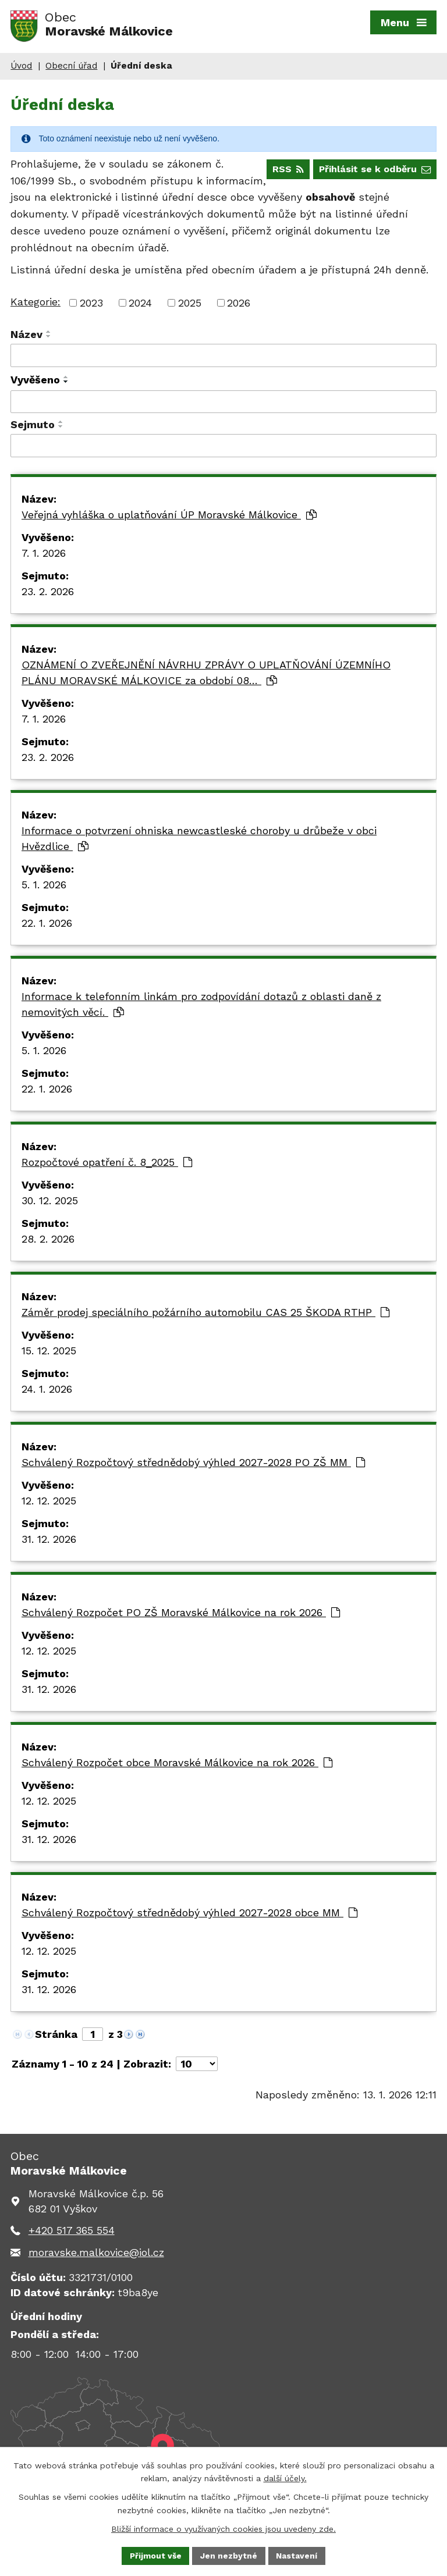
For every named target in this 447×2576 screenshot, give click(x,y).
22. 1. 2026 (47, 926)
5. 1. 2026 (44, 887)
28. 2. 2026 (48, 1242)
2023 (91, 306)
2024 (140, 306)
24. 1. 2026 (47, 1392)
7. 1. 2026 (44, 556)
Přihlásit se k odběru (374, 171)
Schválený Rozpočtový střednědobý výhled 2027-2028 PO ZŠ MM (193, 1465)
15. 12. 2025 (49, 1353)
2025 (189, 306)
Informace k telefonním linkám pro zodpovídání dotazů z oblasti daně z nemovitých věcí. (201, 1007)
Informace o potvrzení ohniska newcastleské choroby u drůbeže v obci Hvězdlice (199, 841)
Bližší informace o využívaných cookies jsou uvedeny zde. (223, 2528)
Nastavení (297, 2555)
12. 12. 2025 (49, 1503)
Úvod (21, 69)
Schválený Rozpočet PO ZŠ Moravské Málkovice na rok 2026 (181, 1615)
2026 (238, 306)
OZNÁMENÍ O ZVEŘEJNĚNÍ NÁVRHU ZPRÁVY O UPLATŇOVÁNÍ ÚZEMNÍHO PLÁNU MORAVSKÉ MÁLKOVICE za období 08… (206, 675)
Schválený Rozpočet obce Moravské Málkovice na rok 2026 (177, 1765)
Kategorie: (35, 305)
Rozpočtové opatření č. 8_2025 (107, 1165)
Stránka (56, 2037)
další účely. (285, 2477)
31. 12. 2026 (49, 1542)
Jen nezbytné (229, 2555)
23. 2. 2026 (48, 594)
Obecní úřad (71, 69)
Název (26, 338)
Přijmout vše (155, 2555)
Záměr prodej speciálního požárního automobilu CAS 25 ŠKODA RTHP (205, 1315)
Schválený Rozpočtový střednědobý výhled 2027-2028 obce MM (189, 1915)
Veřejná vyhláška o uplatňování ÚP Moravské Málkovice (169, 517)
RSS (285, 171)
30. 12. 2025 (50, 1203)
